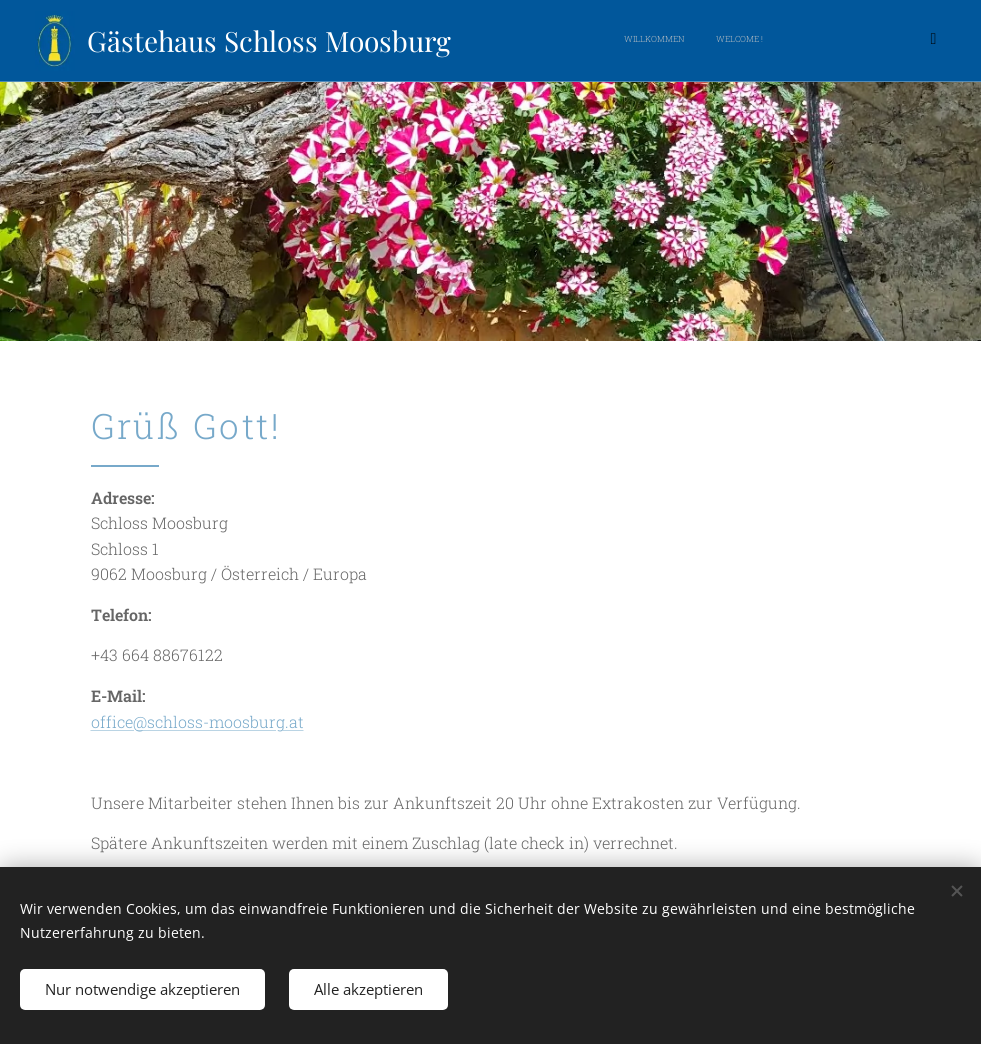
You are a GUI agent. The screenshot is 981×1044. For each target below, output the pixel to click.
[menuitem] (663, 41)
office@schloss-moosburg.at (197, 721)
